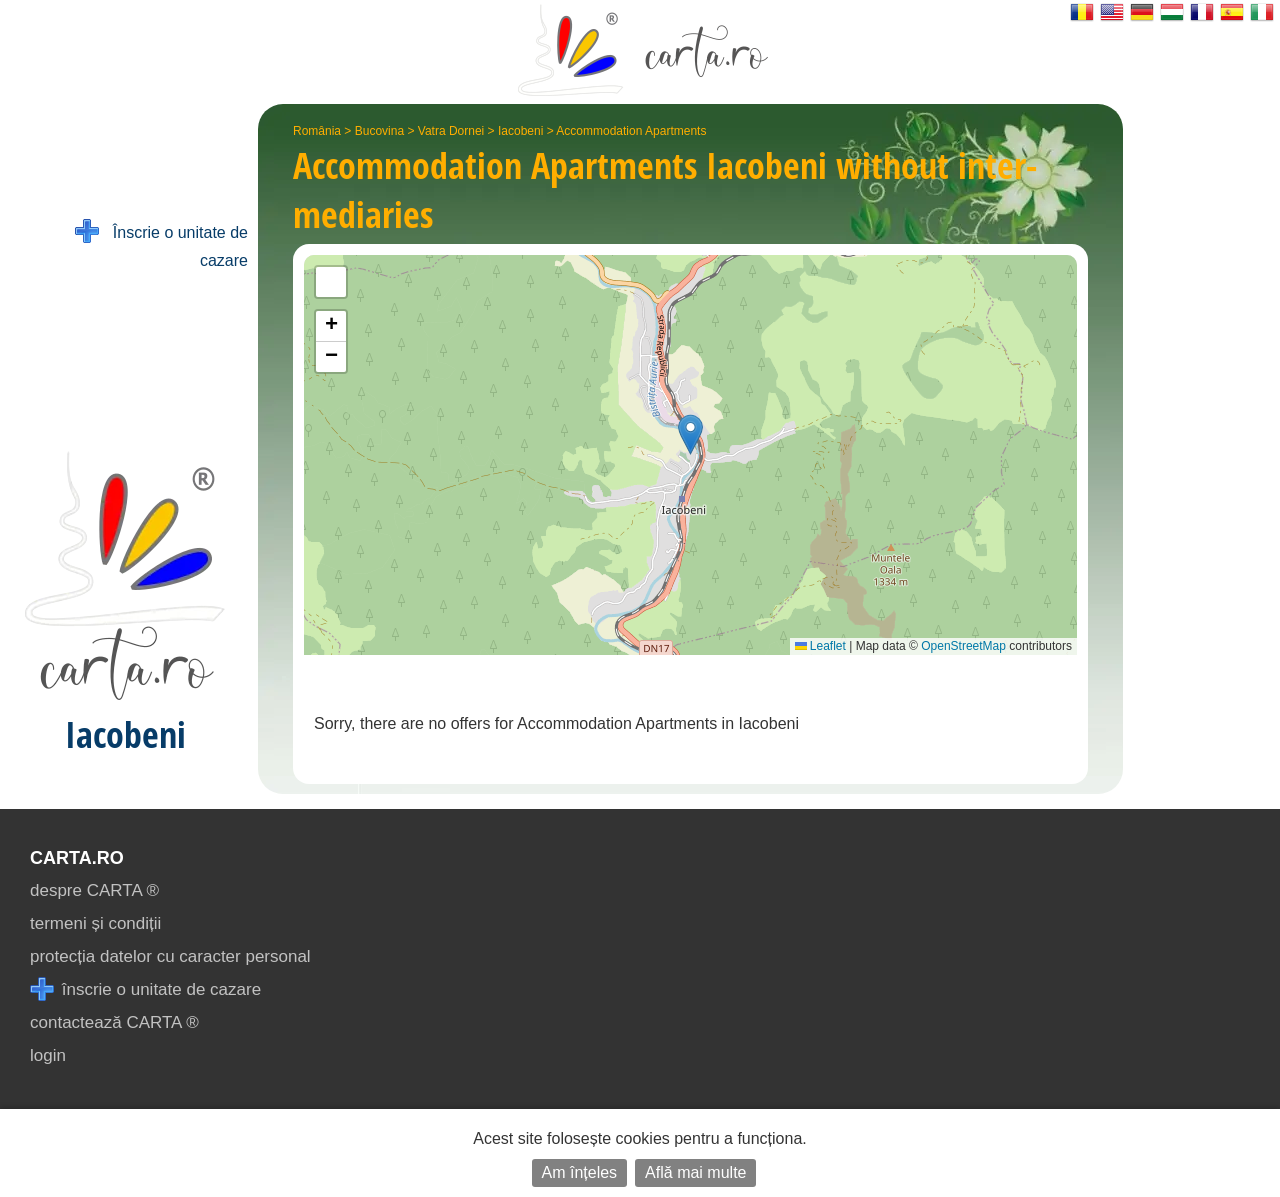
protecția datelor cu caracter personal (170, 956)
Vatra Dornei (451, 131)
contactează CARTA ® (114, 1022)
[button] (690, 434)
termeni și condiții (95, 923)
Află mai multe (695, 1172)
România (317, 131)
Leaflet (820, 646)
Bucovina (379, 131)
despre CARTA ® (94, 890)
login (48, 1055)
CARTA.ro (77, 858)
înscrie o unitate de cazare (145, 989)
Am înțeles (580, 1172)
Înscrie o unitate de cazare (161, 244)
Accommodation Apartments (631, 131)
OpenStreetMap (963, 646)
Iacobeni (520, 131)
